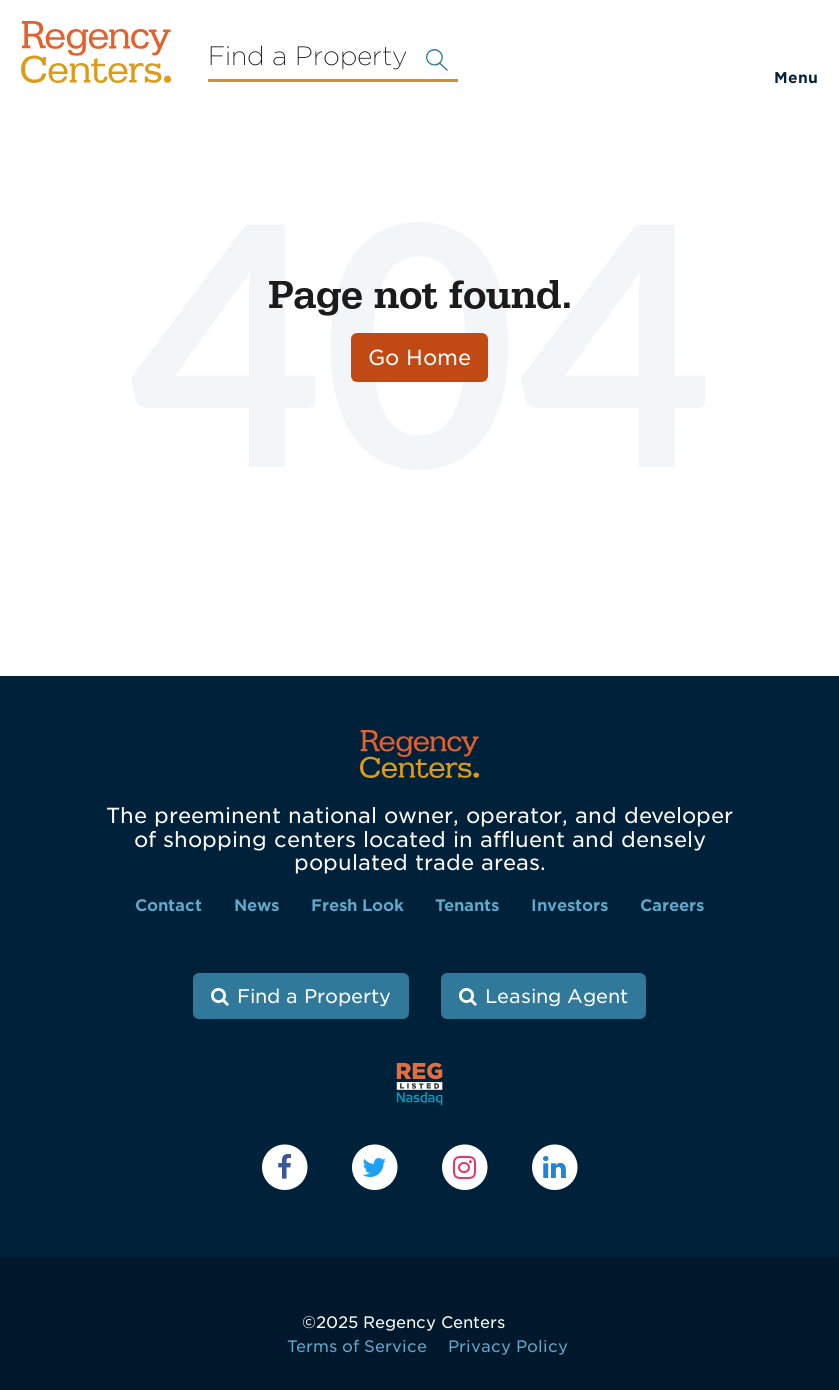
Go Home (419, 357)
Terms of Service (357, 1346)
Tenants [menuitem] (467, 905)
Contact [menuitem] (168, 905)
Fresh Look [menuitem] (357, 905)
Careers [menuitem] (672, 905)
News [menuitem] (256, 905)
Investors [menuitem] (569, 905)
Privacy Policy (508, 1346)
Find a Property (314, 996)
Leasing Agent (556, 996)
